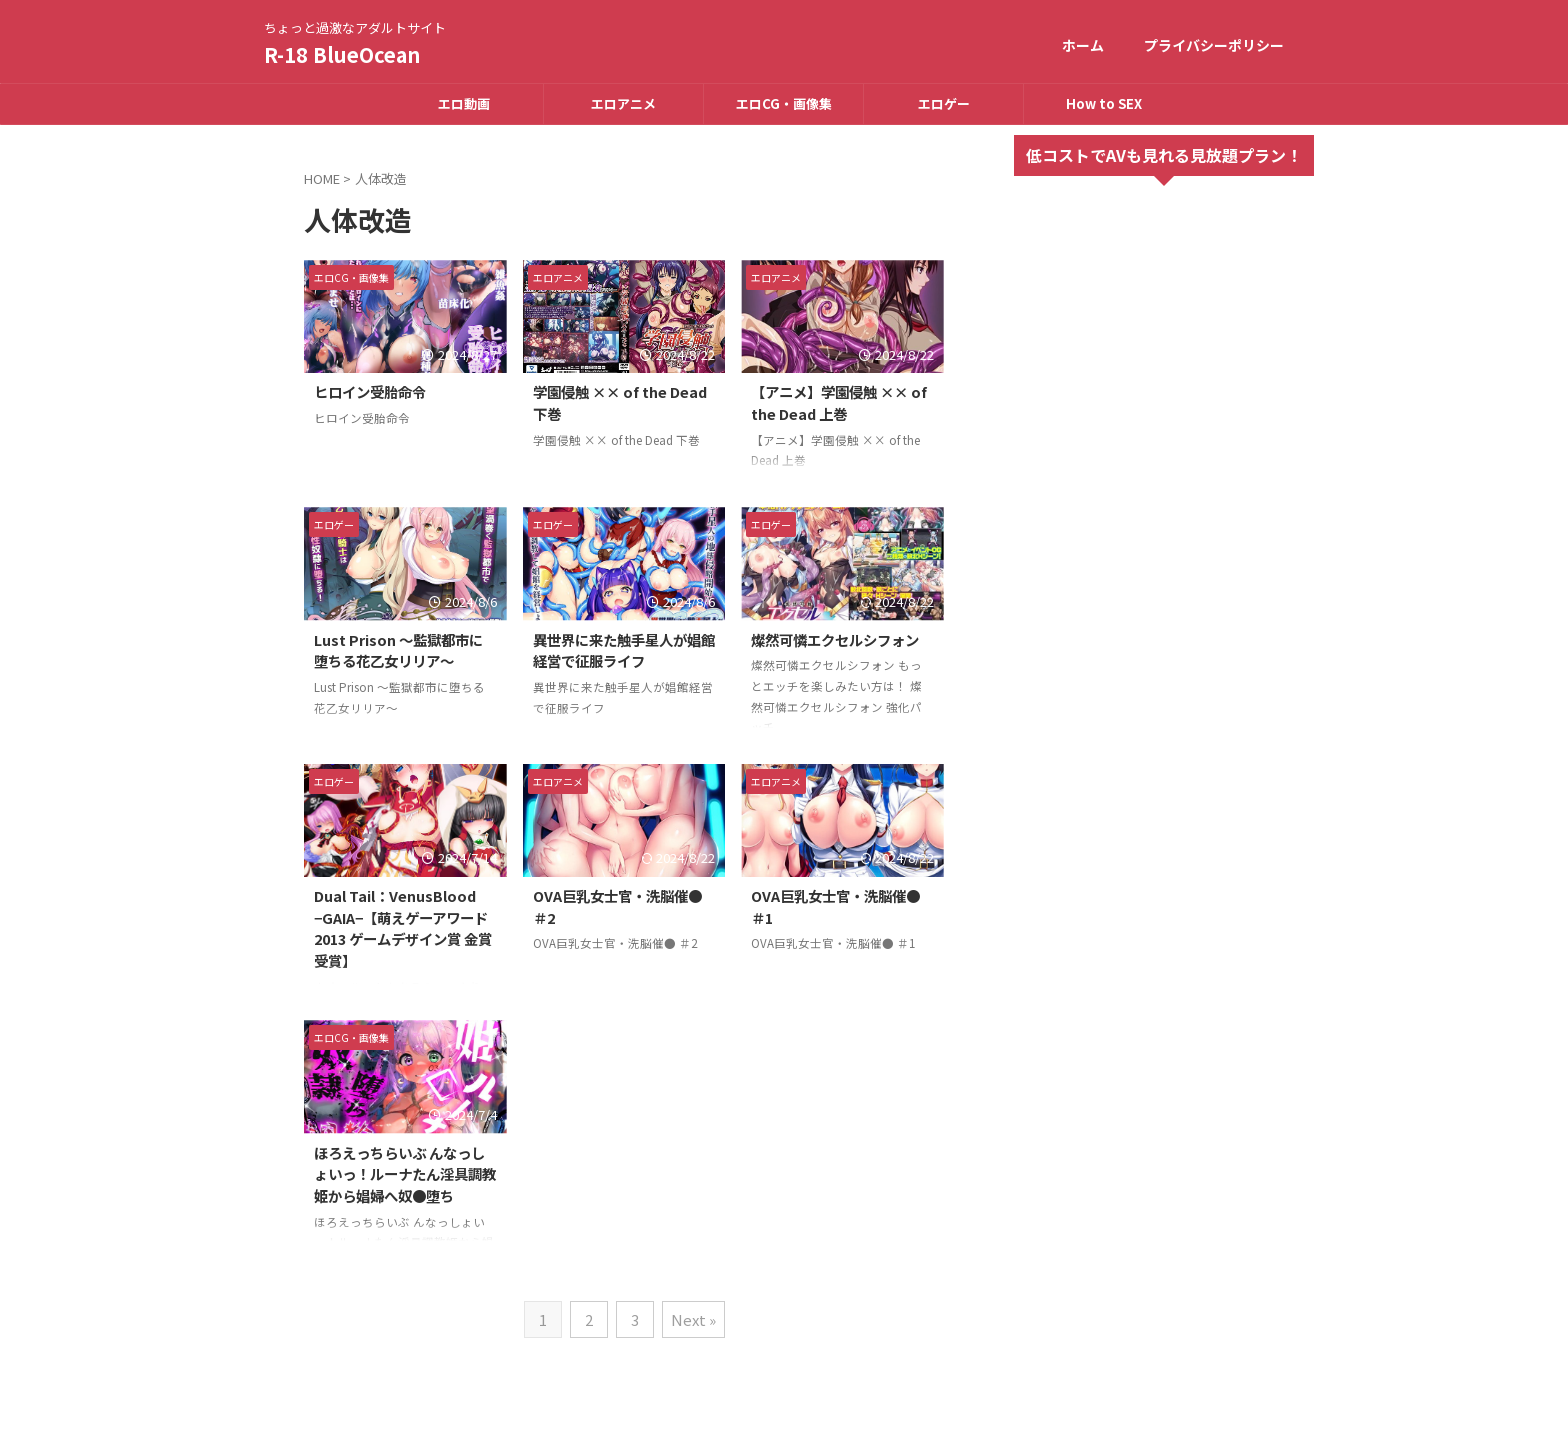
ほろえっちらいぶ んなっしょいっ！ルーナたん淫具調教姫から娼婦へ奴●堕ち (405, 1174)
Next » (693, 1319)
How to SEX (1104, 103)
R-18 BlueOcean (342, 54)
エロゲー (944, 103)
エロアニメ (623, 103)
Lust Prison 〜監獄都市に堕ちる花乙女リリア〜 (398, 650)
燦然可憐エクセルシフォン (835, 639)
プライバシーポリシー (1214, 45)
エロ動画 (464, 103)
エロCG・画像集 (784, 103)
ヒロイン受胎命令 (370, 391)
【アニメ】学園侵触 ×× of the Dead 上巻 (839, 402)
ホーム (1083, 45)
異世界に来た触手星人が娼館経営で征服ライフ (624, 650)
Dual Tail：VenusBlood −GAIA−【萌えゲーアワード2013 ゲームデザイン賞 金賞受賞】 (403, 928)
